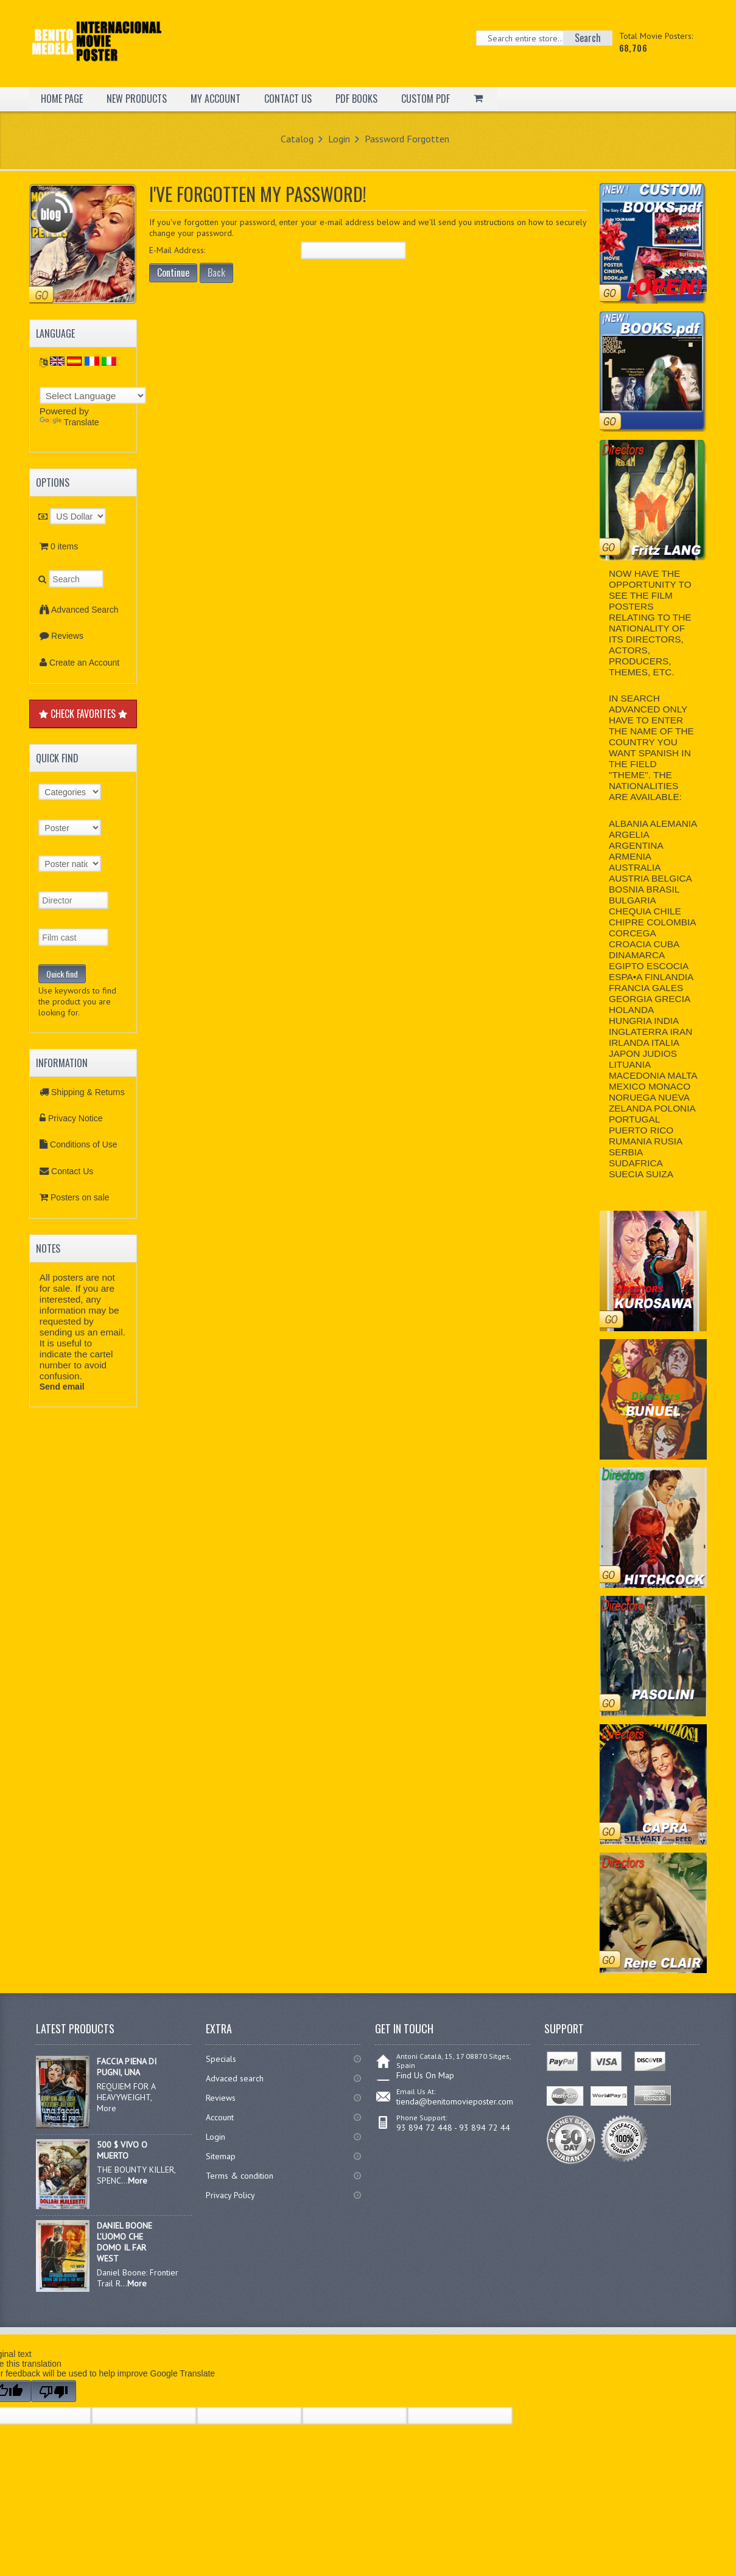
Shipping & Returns (88, 1092)
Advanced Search (85, 609)
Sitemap (221, 2156)
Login (339, 139)
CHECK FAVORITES (83, 713)
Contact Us (72, 1171)
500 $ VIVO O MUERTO (122, 2150)
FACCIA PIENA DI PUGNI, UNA (126, 2067)
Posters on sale (80, 1197)
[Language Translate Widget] (93, 395)
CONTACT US (288, 98)
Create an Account (84, 662)
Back (216, 272)
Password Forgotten (407, 139)
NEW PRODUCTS (137, 98)
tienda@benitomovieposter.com (454, 2101)
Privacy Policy (230, 2195)
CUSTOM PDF (425, 98)
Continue (173, 272)
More (137, 2180)
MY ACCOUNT (215, 98)
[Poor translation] (53, 2391)
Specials (221, 2058)
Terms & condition (239, 2175)
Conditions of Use (83, 1144)
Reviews (67, 636)
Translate (69, 422)
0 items (64, 546)
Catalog (297, 139)
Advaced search (235, 2078)
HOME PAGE (62, 98)
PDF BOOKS (356, 98)
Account (220, 2117)
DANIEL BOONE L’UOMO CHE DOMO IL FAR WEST (124, 2242)
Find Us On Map (425, 2075)
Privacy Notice (75, 1118)
